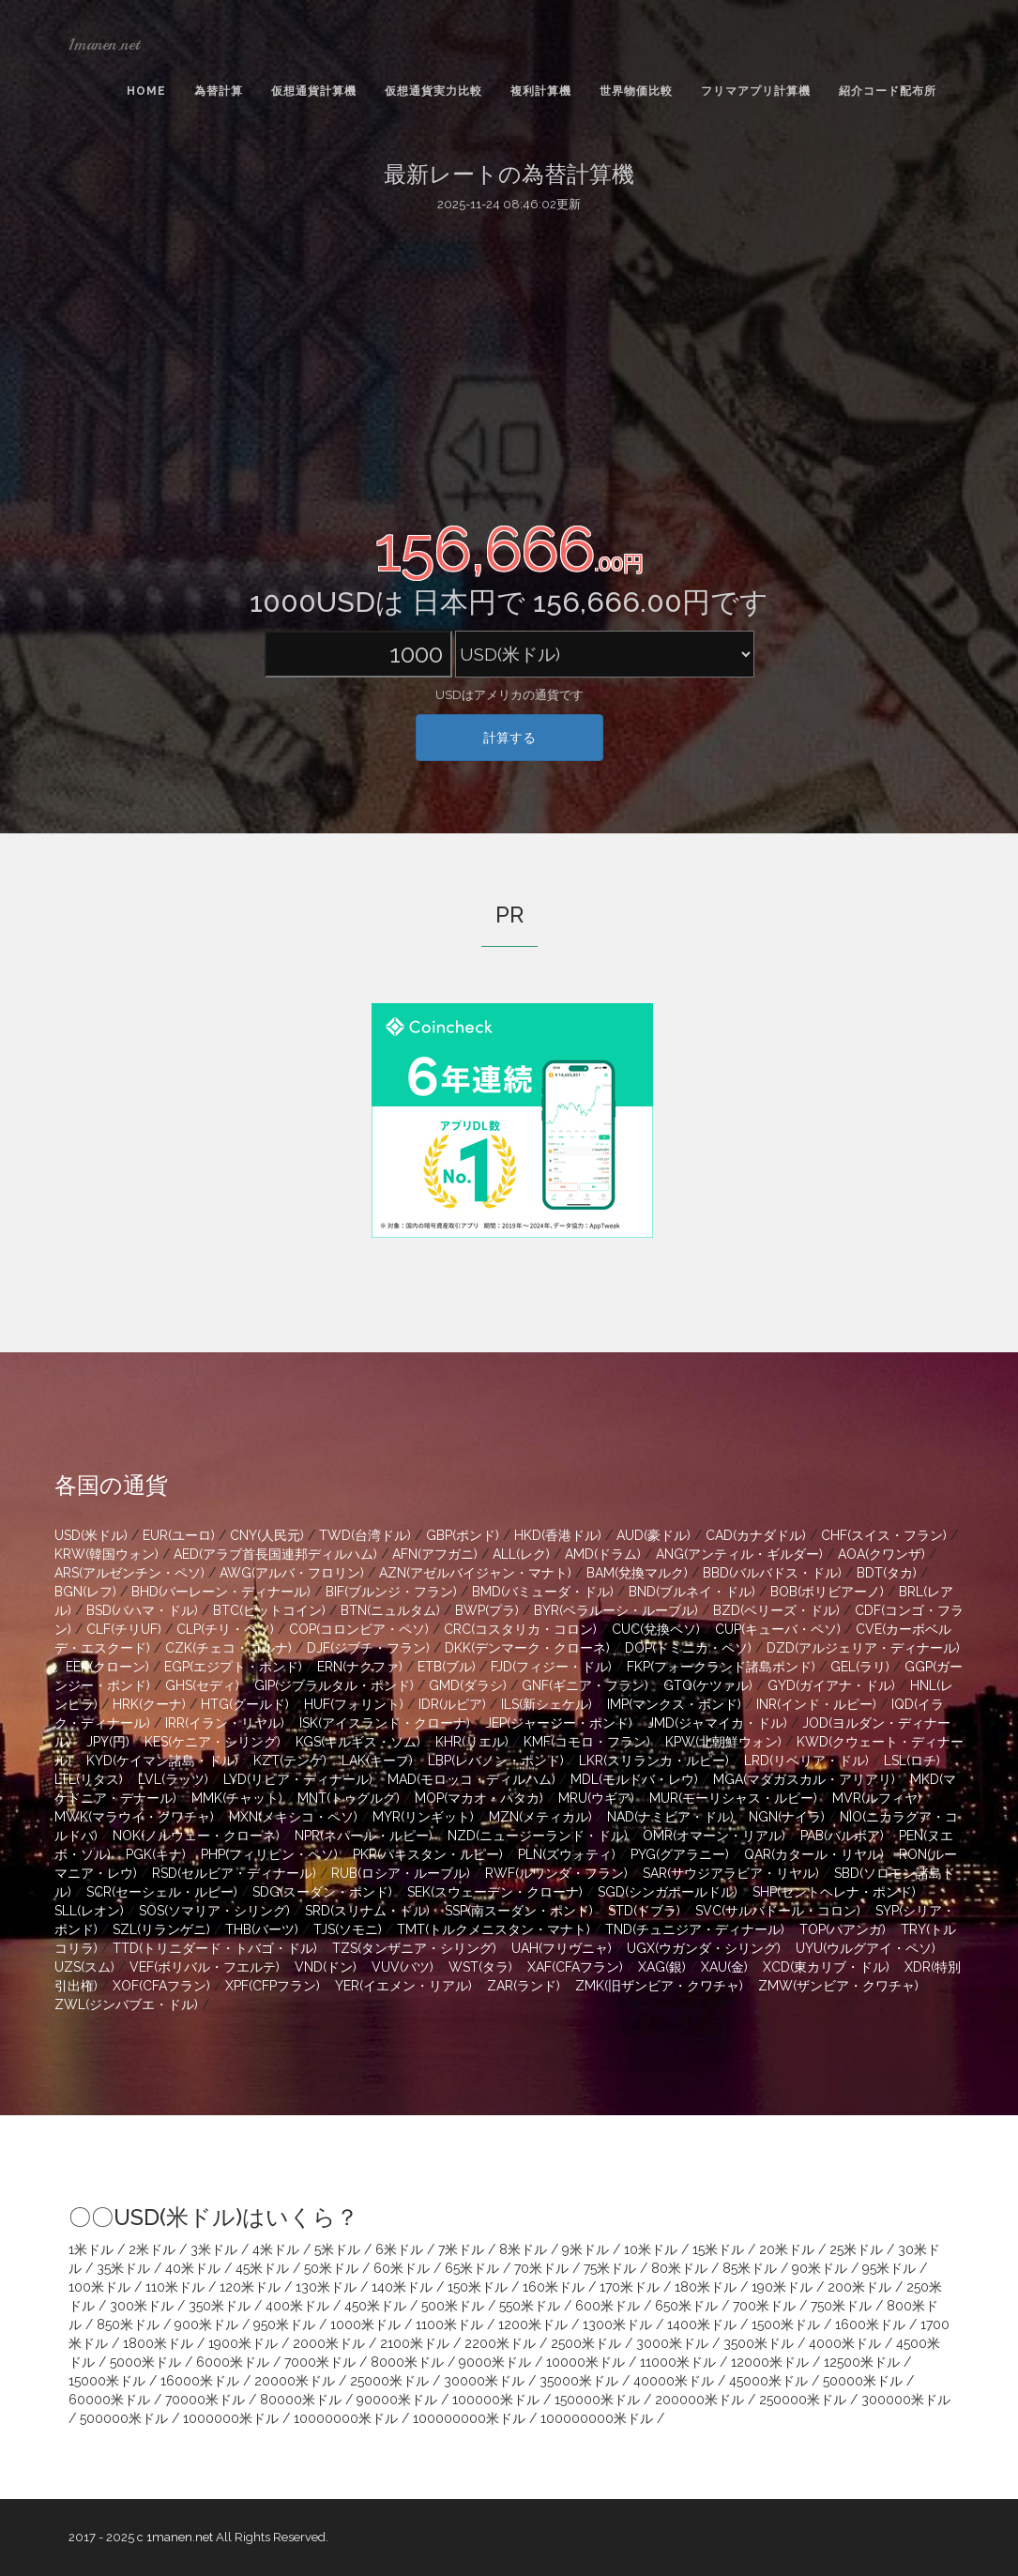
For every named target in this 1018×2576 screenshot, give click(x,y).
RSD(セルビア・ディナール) (234, 1873)
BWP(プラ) (487, 1610)
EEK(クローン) (107, 1666)
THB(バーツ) (261, 1929)
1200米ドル (533, 2324)
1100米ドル (449, 2324)
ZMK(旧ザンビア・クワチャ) (659, 1985)
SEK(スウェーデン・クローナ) (495, 1891)
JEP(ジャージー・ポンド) (558, 1722)
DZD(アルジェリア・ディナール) (863, 1647)
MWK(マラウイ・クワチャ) (134, 1816)
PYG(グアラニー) (680, 1854)
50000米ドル (863, 2380)
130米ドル (326, 2286)
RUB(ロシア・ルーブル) (400, 1873)
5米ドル (337, 2249)
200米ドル (859, 2286)
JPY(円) (107, 1741)
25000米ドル (389, 2380)
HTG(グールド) (245, 1704)
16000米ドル (199, 2380)
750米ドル (841, 2305)
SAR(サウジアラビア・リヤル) (731, 1873)
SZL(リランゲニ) (161, 1929)
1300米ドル (617, 2324)
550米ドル (529, 2305)
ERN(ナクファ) (360, 1666)
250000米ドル (802, 2399)
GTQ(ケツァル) (707, 1685)
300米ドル (142, 2305)
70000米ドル (205, 2399)
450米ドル (375, 2305)
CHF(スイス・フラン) (884, 1535)
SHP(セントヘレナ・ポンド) (834, 1891)
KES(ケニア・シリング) (212, 1741)
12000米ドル (770, 2362)
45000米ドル (768, 2380)
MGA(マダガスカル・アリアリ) (804, 1779)
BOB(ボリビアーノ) (827, 1591)
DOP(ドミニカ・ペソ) (688, 1647)
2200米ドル (500, 2343)
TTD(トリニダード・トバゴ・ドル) (215, 1948)
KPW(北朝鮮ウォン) (723, 1741)
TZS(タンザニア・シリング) (414, 1948)
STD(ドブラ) (644, 1910)
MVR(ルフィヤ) (876, 1798)
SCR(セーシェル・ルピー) (161, 1891)
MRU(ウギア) (596, 1798)
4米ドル (275, 2249)
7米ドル (461, 2249)
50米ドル (331, 2268)
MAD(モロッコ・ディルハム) (471, 1779)
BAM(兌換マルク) (637, 1572)
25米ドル (856, 2249)
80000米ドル (301, 2399)
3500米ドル (758, 2343)
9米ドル (585, 2249)
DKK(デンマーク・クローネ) (527, 1647)
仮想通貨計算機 (314, 91)
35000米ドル (578, 2380)
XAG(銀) (662, 1966)
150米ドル (478, 2286)
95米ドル (889, 2268)
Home (146, 91)
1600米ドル (870, 2324)
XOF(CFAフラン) (161, 1985)
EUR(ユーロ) (179, 1535)
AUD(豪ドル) (653, 1535)
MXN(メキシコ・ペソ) (293, 1816)
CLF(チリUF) (123, 1629)
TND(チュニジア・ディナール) (694, 1929)
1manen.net (104, 44)
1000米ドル (365, 2324)
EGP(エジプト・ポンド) (233, 1666)
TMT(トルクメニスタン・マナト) (493, 1929)
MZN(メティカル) (540, 1816)
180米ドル (706, 2286)
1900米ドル (243, 2343)
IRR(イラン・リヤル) (224, 1722)
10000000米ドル (346, 2418)
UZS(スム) (84, 1966)
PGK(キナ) (156, 1854)
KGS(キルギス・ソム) (358, 1741)
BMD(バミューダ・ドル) (543, 1591)
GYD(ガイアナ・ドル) (831, 1685)
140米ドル (402, 2286)
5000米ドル (145, 2362)
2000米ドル (329, 2343)
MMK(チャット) (236, 1798)
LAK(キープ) (377, 1760)
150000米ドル (597, 2399)
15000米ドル (106, 2380)
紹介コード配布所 (887, 91)
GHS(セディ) (202, 1685)
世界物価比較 (636, 91)
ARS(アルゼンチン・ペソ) (129, 1572)
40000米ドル (673, 2380)
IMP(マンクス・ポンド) (674, 1704)
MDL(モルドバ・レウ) (634, 1779)
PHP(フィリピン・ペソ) (269, 1854)
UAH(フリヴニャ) (561, 1948)
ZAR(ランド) (523, 1985)
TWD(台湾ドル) (365, 1535)
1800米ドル (158, 2343)
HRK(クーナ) (149, 1704)
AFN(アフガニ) (435, 1554)
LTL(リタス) (88, 1779)
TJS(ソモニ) (347, 1929)
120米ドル (250, 2286)
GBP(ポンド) (462, 1535)
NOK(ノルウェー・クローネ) (196, 1835)
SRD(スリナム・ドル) (367, 1910)
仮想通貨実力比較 (433, 91)
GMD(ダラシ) (468, 1685)
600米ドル (607, 2305)
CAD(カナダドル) (756, 1535)
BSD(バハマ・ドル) (142, 1610)
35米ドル (123, 2268)
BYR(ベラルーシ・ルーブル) (616, 1610)
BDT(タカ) (887, 1572)
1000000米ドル (231, 2418)
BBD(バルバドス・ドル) (772, 1572)
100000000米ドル (469, 2418)
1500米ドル (786, 2324)
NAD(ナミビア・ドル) (670, 1816)
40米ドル (192, 2268)
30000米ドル (484, 2380)
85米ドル (749, 2268)
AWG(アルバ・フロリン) (292, 1572)
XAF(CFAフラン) (575, 1966)
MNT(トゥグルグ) (348, 1798)
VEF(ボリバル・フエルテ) (204, 1966)
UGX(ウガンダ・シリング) (704, 1948)
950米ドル (284, 2324)
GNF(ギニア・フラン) (585, 1685)
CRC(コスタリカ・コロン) (520, 1629)
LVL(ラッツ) (173, 1779)
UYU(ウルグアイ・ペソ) (865, 1948)
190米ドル (782, 2286)
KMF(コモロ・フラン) (587, 1741)
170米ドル (630, 2286)
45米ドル (262, 2268)
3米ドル (213, 2249)
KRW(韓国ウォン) (106, 1554)
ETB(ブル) (447, 1666)
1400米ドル (702, 2324)
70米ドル (541, 2268)
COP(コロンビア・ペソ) (359, 1629)
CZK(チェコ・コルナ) (228, 1647)
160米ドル (554, 2286)
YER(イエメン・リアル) (403, 1985)
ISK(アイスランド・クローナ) (384, 1722)
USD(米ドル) (91, 1535)
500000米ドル (124, 2418)
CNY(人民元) (267, 1535)
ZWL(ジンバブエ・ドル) (126, 2004)
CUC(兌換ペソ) (656, 1629)
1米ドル (91, 2249)
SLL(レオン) (89, 1910)
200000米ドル (699, 2399)
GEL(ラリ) (859, 1666)
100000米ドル (495, 2399)
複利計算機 (540, 91)
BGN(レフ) (85, 1591)
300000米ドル (905, 2399)
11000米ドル (678, 2362)
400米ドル (297, 2305)
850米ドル (128, 2324)
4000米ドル (845, 2343)
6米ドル (399, 2249)
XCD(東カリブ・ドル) (826, 1966)
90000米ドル (397, 2399)
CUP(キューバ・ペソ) (778, 1629)
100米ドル (99, 2286)
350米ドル (220, 2305)
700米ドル (764, 2305)
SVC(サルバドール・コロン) (777, 1910)
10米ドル (650, 2249)
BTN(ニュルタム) (390, 1610)
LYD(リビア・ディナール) (297, 1779)
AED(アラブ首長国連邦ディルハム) (275, 1554)
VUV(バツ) (402, 1966)
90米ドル (819, 2268)
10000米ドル (585, 2362)
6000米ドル (232, 2362)
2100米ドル (414, 2343)
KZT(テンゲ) (290, 1760)
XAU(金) (724, 1966)
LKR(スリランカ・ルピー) (654, 1760)
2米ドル (152, 2249)
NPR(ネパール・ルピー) (364, 1835)
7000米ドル (320, 2362)
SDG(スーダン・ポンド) (322, 1891)
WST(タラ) (480, 1966)
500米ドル (452, 2305)
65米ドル (472, 2268)
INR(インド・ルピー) (816, 1704)
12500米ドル (862, 2362)
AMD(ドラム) (603, 1554)
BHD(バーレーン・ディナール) (221, 1591)
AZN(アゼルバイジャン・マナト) (475, 1572)
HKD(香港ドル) (557, 1535)
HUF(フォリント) (353, 1704)
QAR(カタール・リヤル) (814, 1854)
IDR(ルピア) (452, 1704)
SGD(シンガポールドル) (667, 1891)
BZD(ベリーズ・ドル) (776, 1610)
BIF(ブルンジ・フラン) (391, 1591)
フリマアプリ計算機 (756, 91)
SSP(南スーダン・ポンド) (519, 1910)
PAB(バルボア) (842, 1835)
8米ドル (523, 2249)
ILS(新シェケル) (546, 1704)
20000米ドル (294, 2380)
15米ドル (718, 2249)
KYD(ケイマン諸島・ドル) (162, 1760)
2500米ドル (586, 2343)
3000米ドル (672, 2343)
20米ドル (786, 2249)
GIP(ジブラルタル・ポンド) (334, 1685)
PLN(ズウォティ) (566, 1854)
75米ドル (610, 2268)
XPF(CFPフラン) (272, 1985)
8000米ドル (407, 2362)
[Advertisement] (509, 364)
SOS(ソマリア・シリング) (214, 1910)
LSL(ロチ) (912, 1760)
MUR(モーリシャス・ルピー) (733, 1798)
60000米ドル (109, 2399)
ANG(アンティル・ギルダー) (739, 1554)
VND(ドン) (326, 1966)
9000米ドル (495, 2362)
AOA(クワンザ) (881, 1554)
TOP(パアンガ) (842, 1929)
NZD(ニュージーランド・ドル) (538, 1835)
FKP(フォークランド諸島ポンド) (721, 1666)
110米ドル (175, 2286)
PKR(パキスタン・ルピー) (428, 1854)
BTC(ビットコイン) (269, 1610)
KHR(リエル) (472, 1741)
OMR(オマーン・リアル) (714, 1835)
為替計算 (218, 91)
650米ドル (686, 2305)
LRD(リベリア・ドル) (806, 1760)
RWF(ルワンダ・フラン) (556, 1873)
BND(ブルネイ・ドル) (692, 1591)
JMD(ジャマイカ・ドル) (717, 1722)
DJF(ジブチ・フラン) (368, 1647)
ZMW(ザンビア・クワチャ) (838, 1985)
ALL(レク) (521, 1554)
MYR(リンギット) (423, 1816)
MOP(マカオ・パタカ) (479, 1798)
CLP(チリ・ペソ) (225, 1629)
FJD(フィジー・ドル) (551, 1666)
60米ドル (401, 2268)
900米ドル (206, 2324)
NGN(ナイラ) (787, 1816)
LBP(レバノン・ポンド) (496, 1760)
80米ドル (679, 2268)
